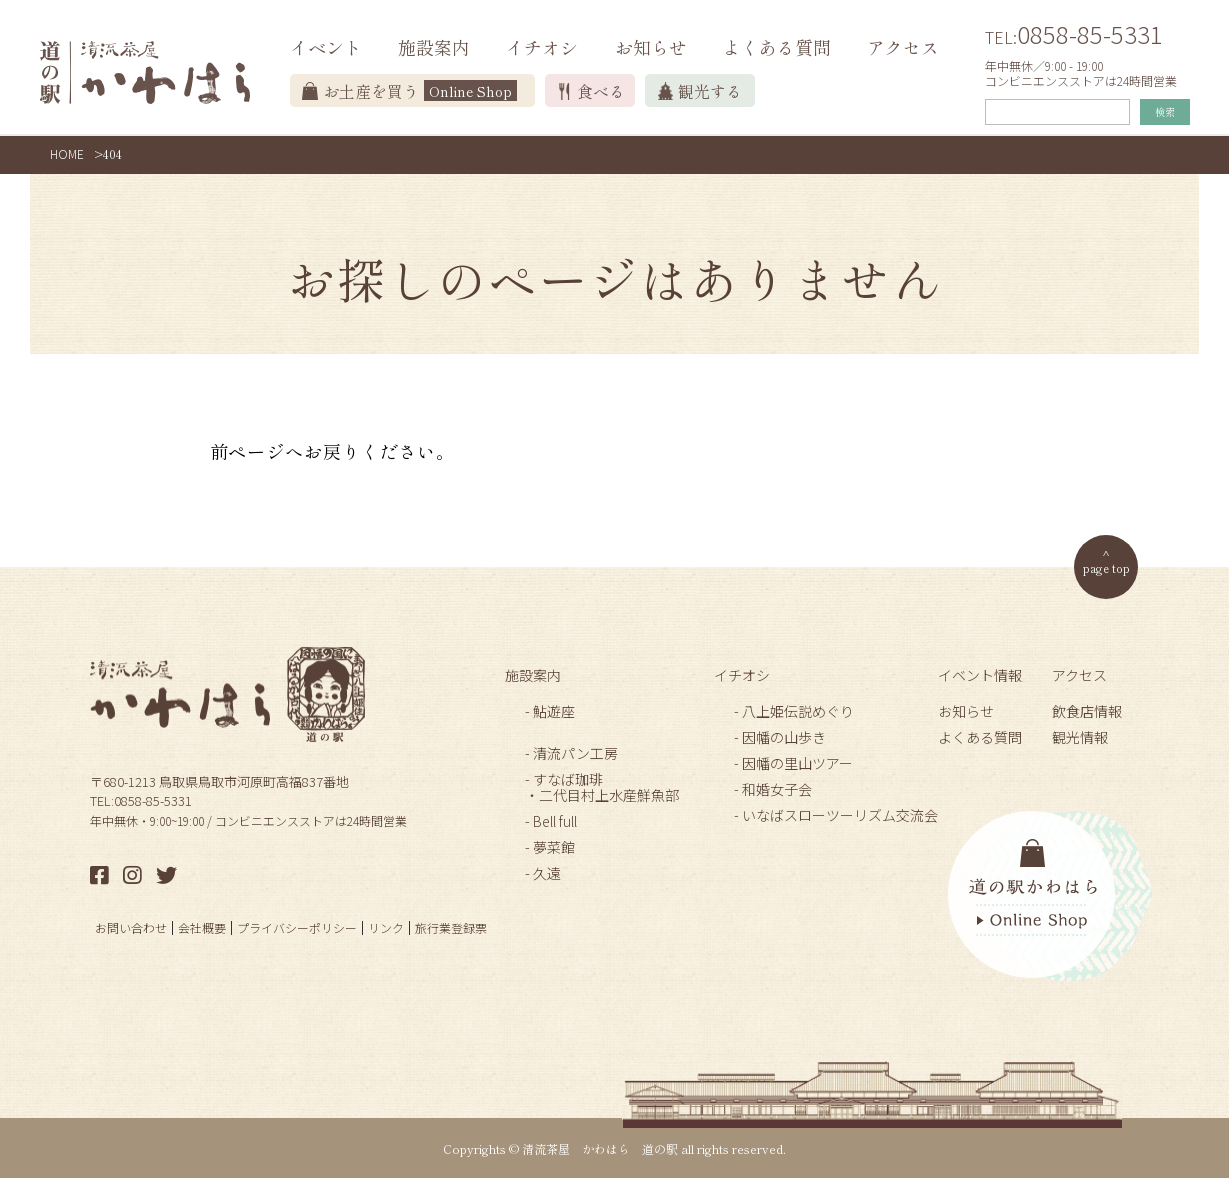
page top (1106, 567)
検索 (1165, 111)
